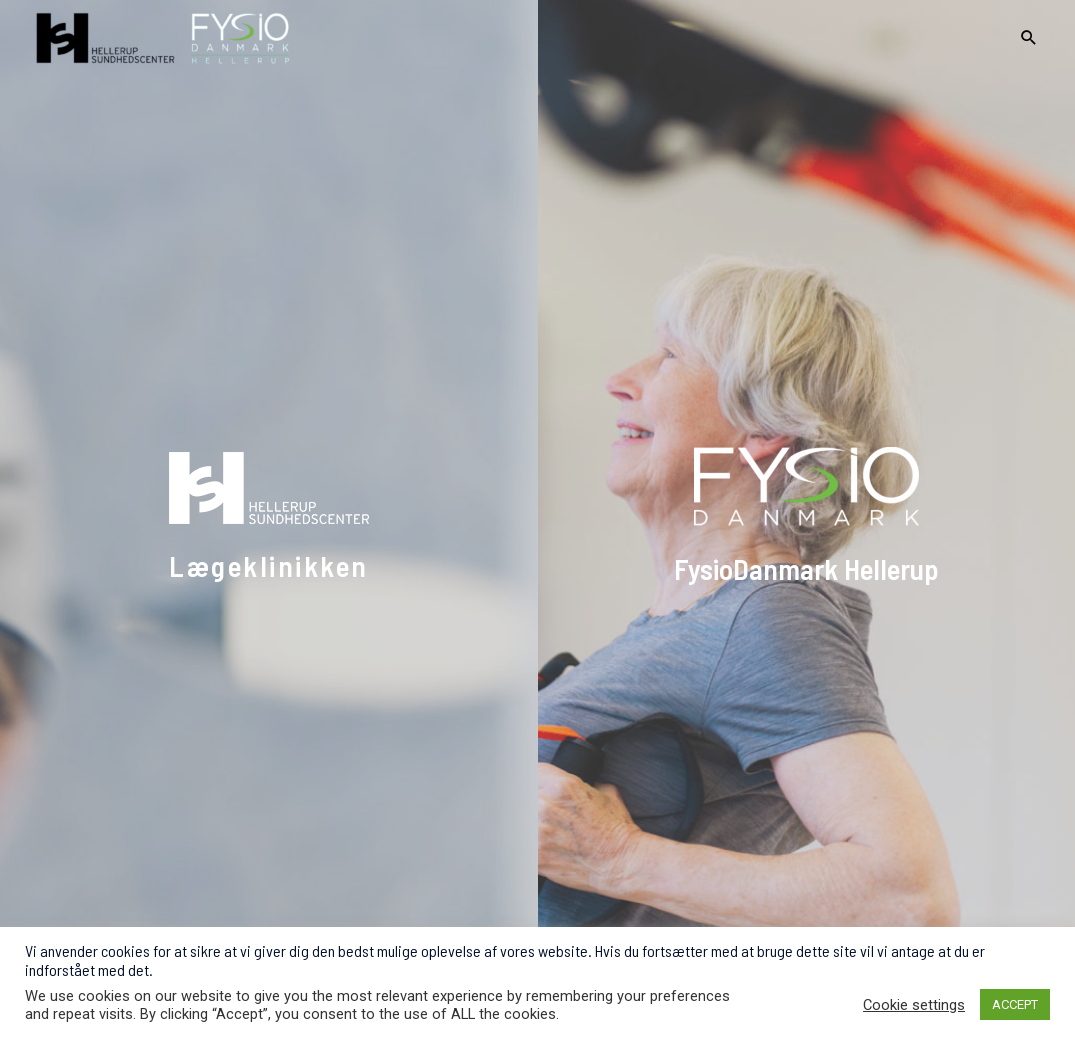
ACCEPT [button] (1015, 1004)
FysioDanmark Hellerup (806, 568)
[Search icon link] (1029, 39)
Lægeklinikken (269, 565)
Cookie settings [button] (914, 1005)
